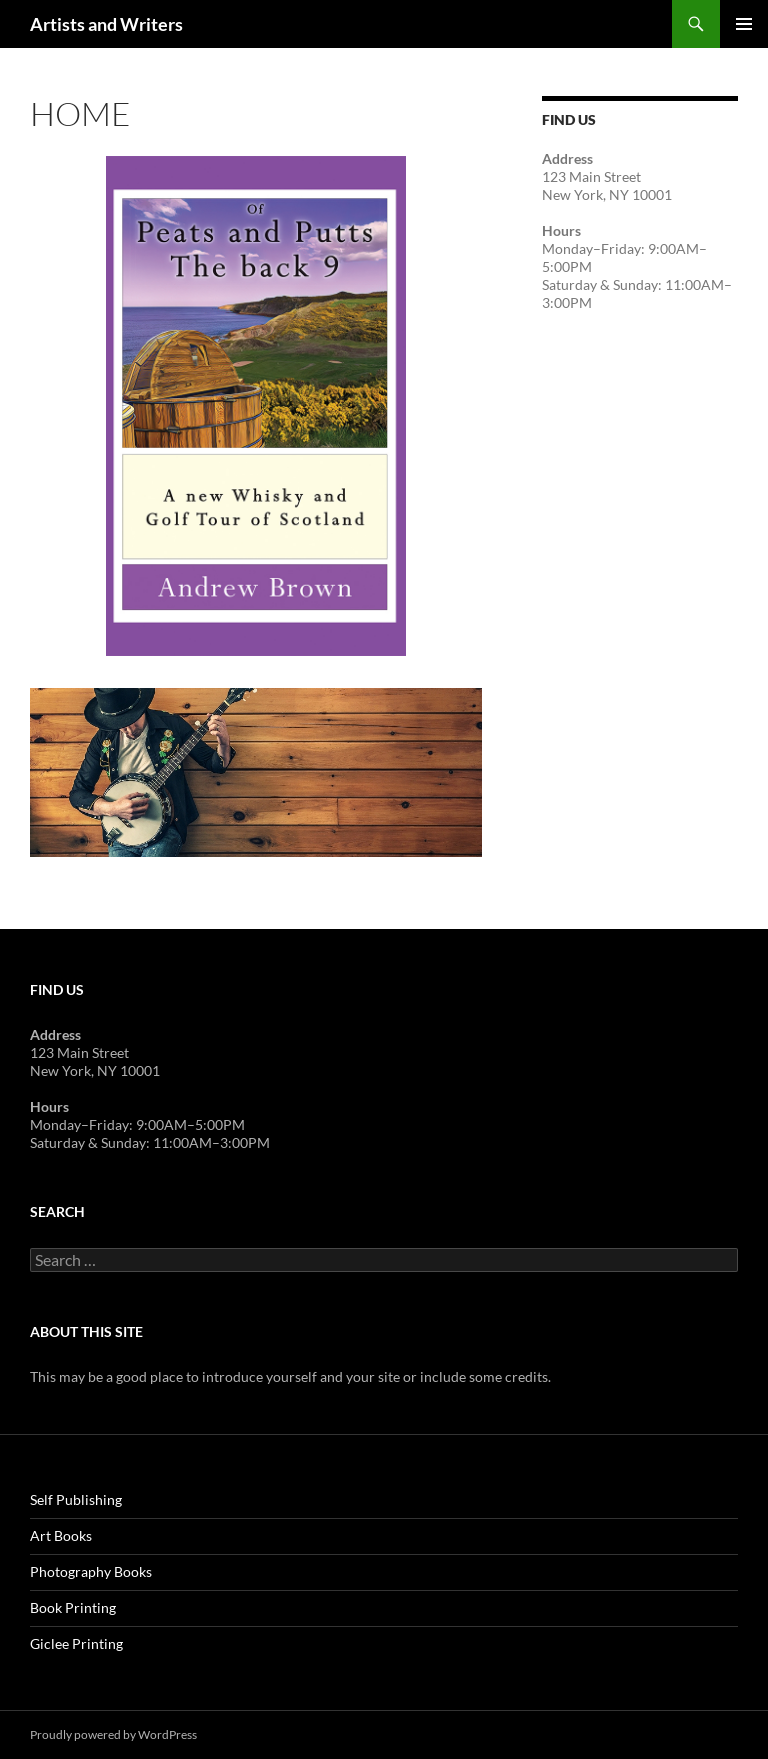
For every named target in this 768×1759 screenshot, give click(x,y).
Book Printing (73, 1607)
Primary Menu (744, 24)
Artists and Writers (106, 24)
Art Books (61, 1535)
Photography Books (91, 1571)
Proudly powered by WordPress (113, 1734)
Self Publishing (76, 1499)
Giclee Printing (76, 1643)
